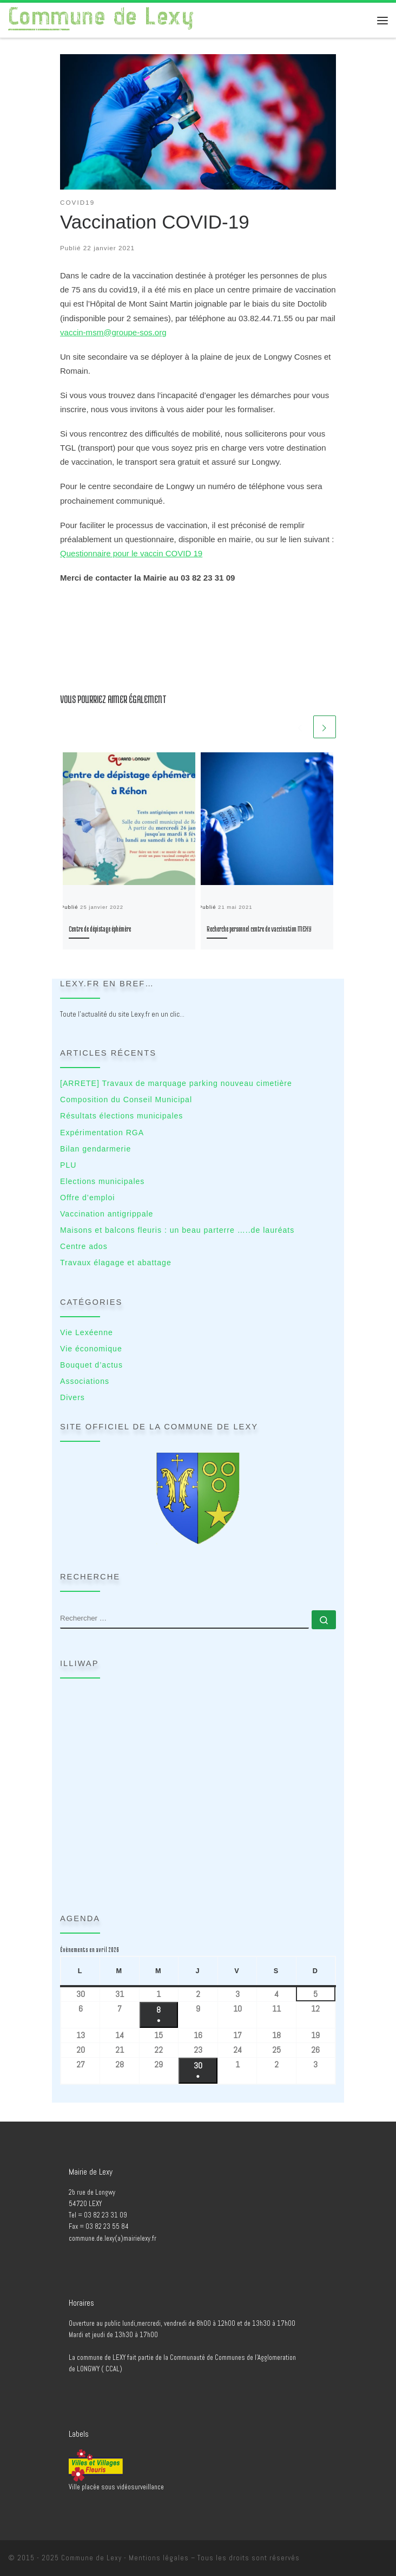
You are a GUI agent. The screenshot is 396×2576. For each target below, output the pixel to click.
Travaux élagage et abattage (115, 1262)
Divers (72, 1397)
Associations (84, 1381)
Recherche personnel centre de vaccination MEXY (259, 929)
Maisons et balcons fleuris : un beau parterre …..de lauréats (177, 1230)
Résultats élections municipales (121, 1115)
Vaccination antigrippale (106, 1213)
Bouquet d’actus (91, 1365)
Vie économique (91, 1348)
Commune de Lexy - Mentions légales (125, 2557)
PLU (68, 1165)
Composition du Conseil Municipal (126, 1099)
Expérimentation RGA (102, 1132)
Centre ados (84, 1246)
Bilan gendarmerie (95, 1148)
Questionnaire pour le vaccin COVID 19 (131, 553)
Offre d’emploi (87, 1197)
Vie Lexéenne (86, 1332)
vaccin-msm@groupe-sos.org (113, 332)
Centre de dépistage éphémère (100, 929)
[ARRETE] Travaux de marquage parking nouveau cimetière (176, 1083)
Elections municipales (102, 1181)
